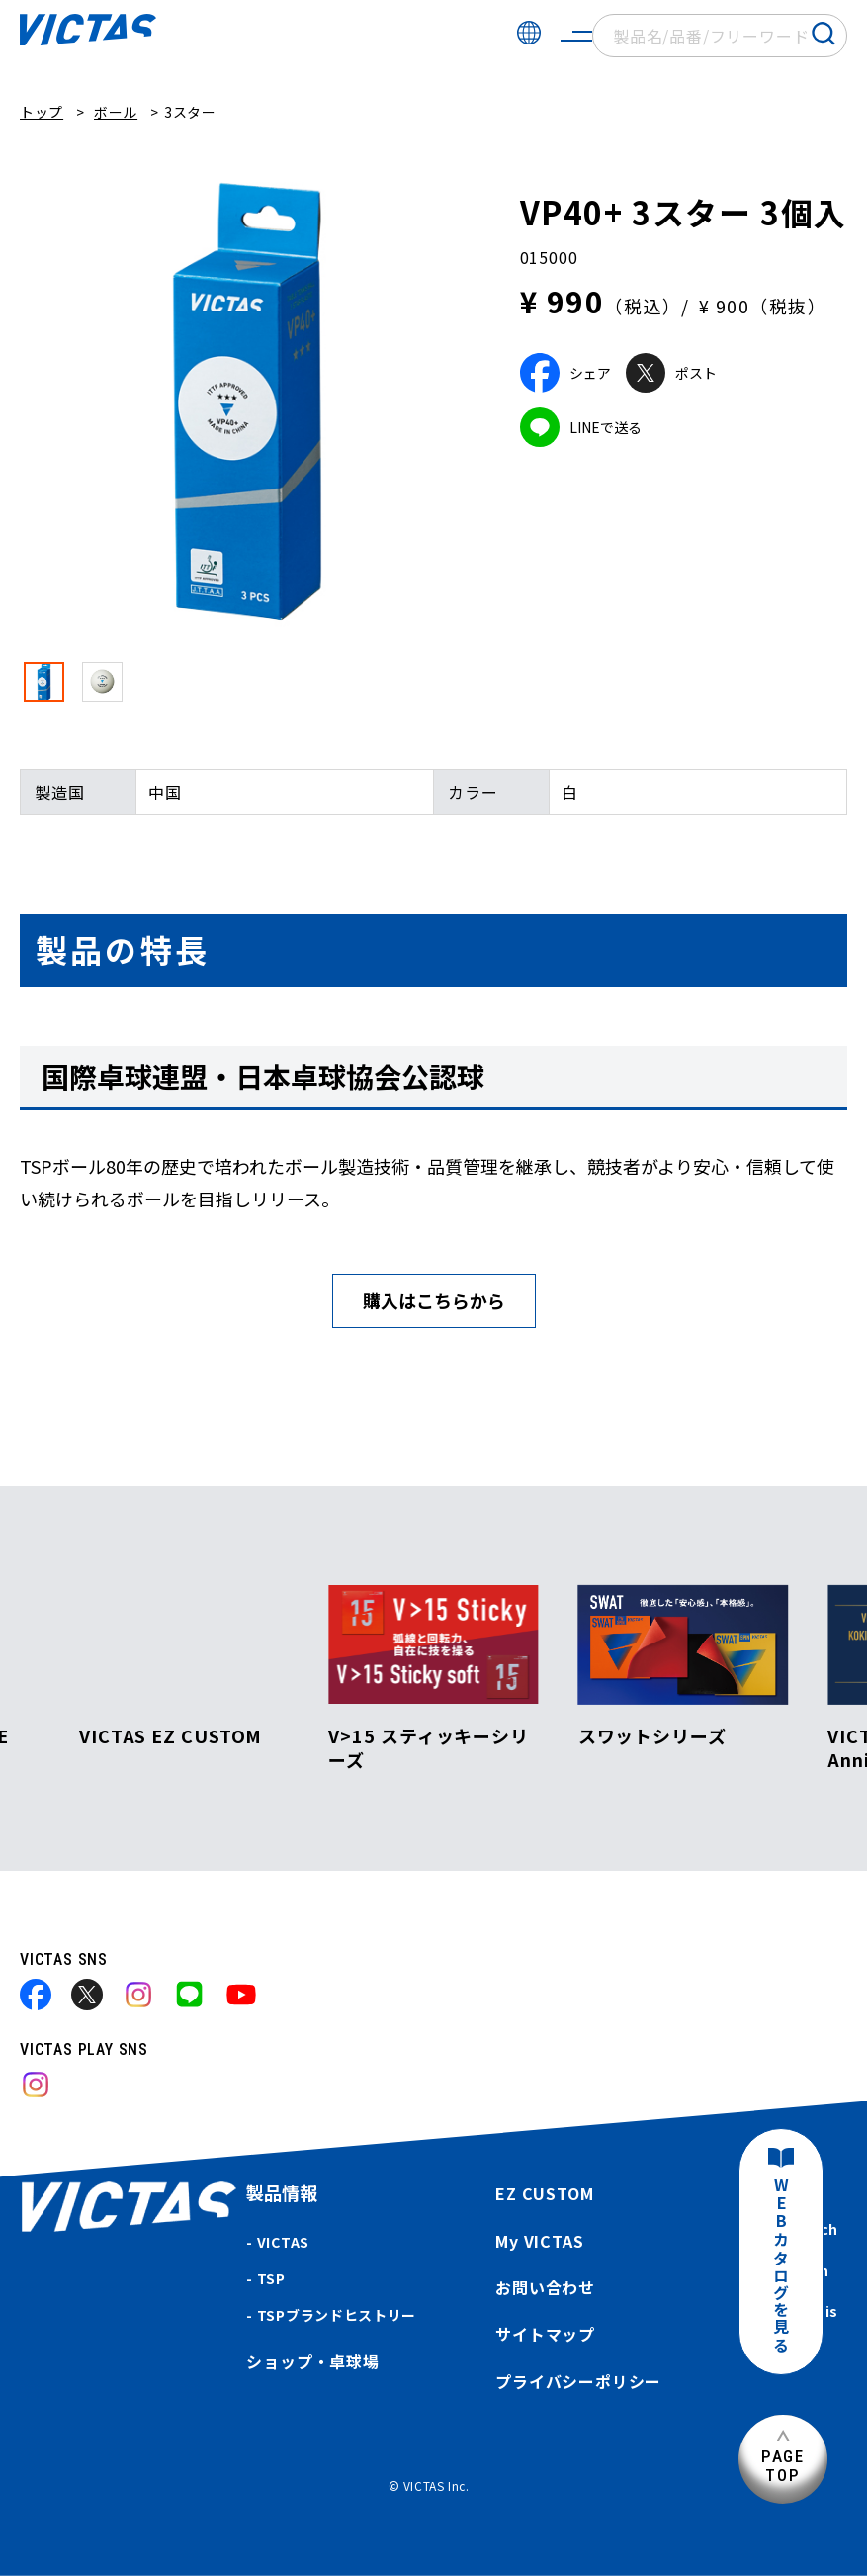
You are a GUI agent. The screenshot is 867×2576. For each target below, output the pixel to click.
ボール (115, 112)
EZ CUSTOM (544, 2193)
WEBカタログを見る (781, 2265)
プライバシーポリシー (578, 2381)
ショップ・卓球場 (312, 2361)
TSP (271, 2278)
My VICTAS (539, 2241)
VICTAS (283, 2242)
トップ (41, 112)
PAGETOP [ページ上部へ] (783, 2465)
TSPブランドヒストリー (336, 2315)
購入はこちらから (434, 1300)
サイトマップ (545, 2334)
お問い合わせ (545, 2287)
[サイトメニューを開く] (576, 35)
